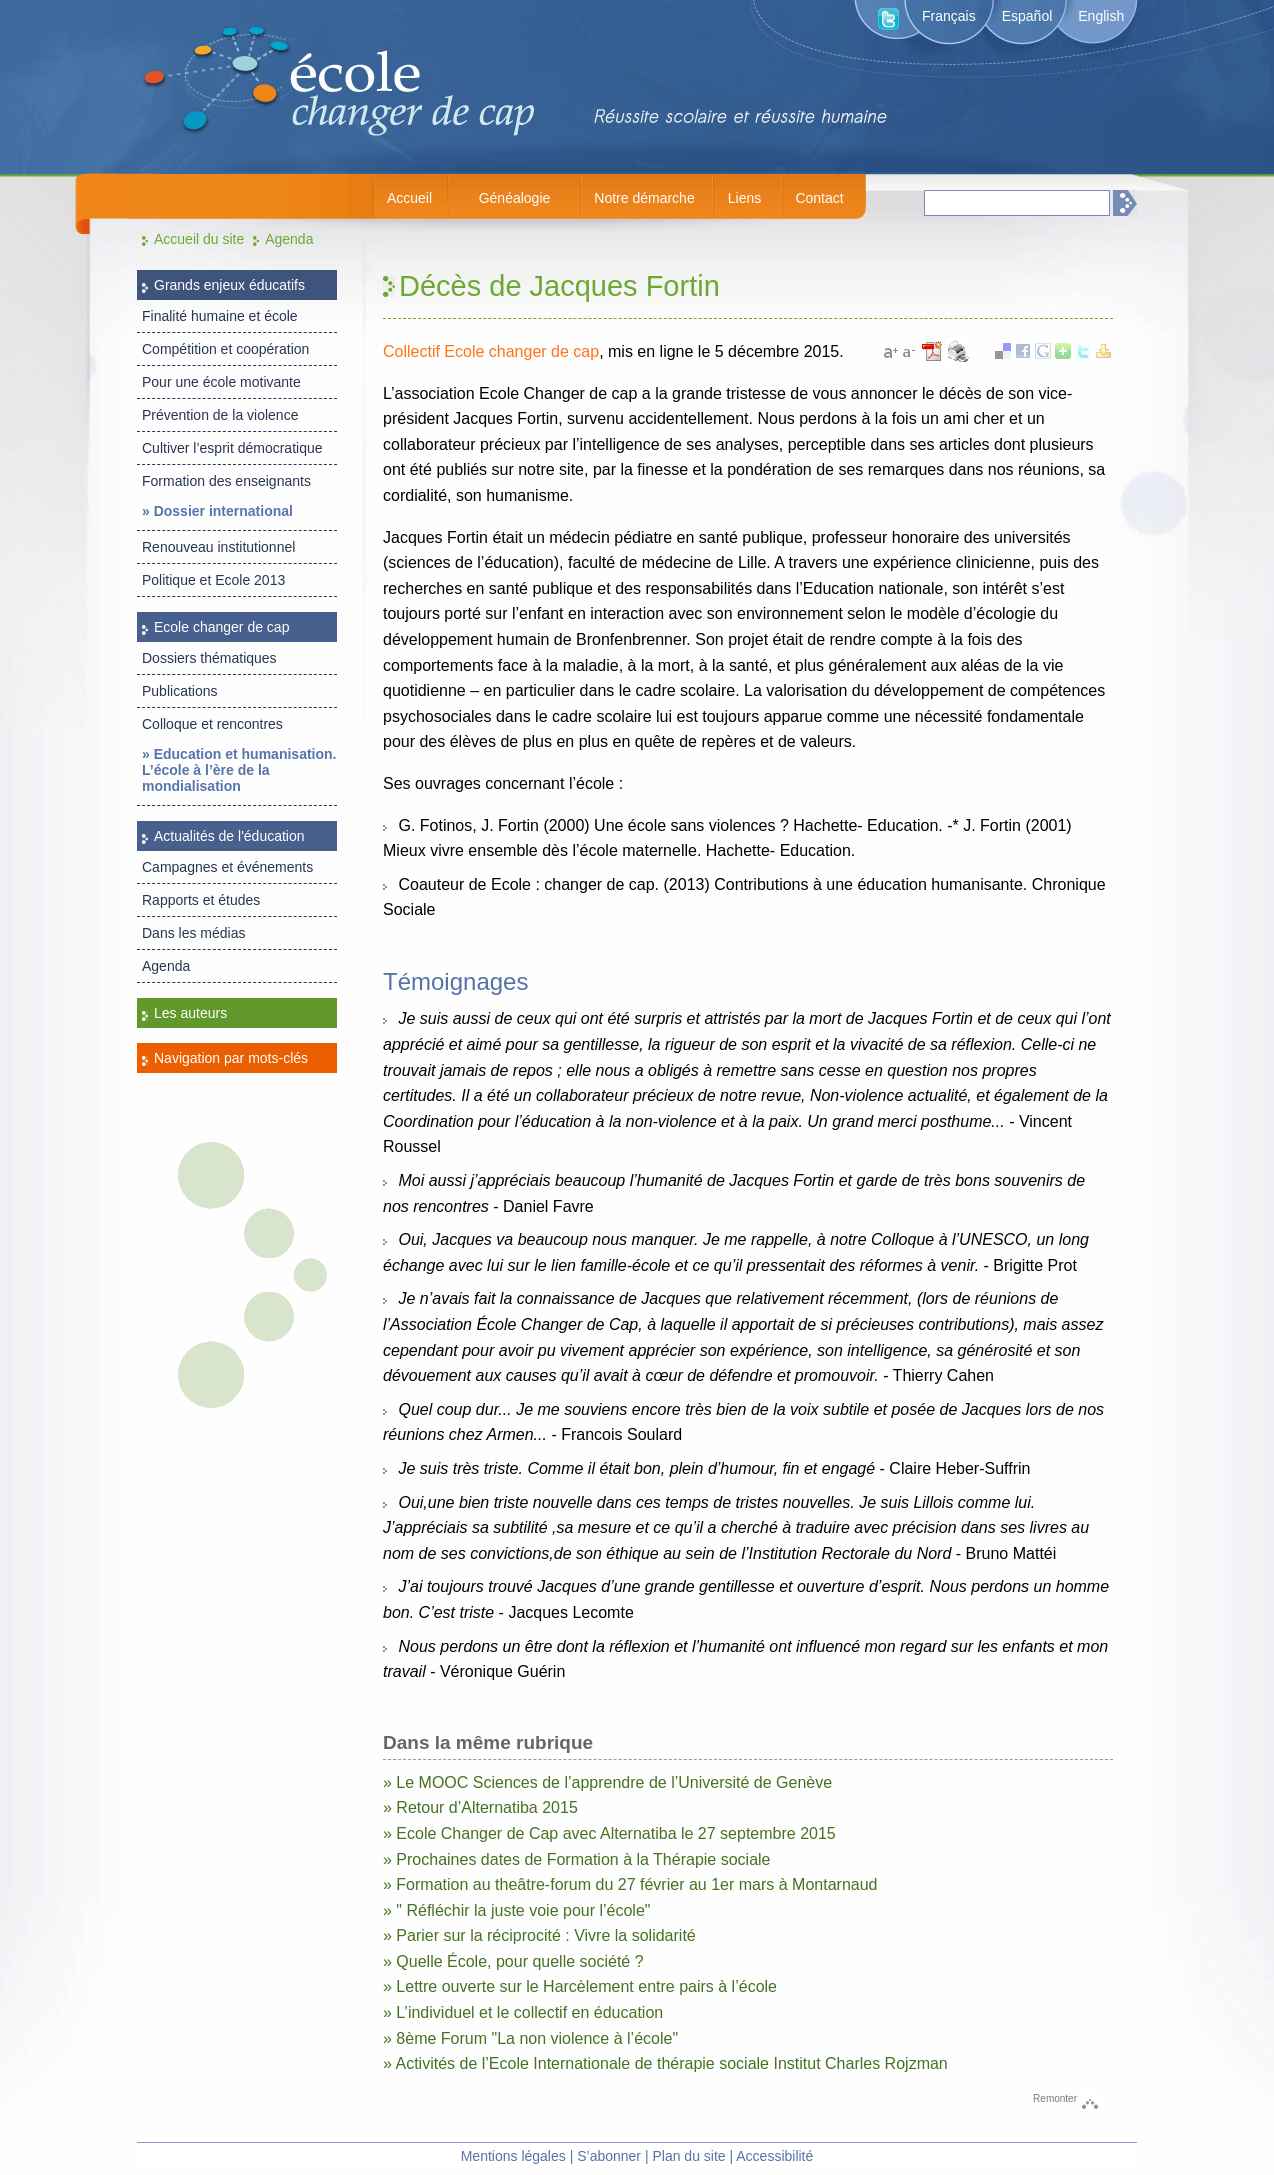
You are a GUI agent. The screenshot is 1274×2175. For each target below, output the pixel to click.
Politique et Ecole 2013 (213, 580)
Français (949, 16)
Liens (744, 198)
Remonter (1055, 2098)
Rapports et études (201, 900)
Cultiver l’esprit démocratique (232, 448)
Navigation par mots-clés (231, 1058)
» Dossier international (217, 511)
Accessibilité (774, 2156)
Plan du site (688, 2156)
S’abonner (609, 2156)
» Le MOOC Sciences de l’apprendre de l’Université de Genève (607, 1782)
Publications (180, 691)
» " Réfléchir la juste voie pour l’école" (517, 1910)
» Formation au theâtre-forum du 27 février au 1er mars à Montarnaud (630, 1884)
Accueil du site (199, 239)
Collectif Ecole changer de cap (491, 351)
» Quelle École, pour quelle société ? (513, 1961)
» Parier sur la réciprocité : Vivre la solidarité (539, 1935)
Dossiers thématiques (209, 658)
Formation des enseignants (226, 481)
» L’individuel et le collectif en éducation (523, 2012)
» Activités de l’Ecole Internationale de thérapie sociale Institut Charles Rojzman (665, 2063)
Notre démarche (644, 198)
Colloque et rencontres (212, 724)
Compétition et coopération (225, 349)
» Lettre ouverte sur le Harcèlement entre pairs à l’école (580, 1986)
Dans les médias (194, 933)
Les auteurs (190, 1013)
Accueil (409, 198)
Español (1027, 16)
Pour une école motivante (221, 382)
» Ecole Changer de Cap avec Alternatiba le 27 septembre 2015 (609, 1833)
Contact (819, 198)
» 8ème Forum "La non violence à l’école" (530, 2038)
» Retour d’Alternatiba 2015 (480, 1807)
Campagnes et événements (227, 867)
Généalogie (515, 198)
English (1101, 16)
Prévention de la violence (220, 415)
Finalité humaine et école (220, 316)
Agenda (289, 239)
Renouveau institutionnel (218, 547)
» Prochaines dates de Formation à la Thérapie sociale (576, 1859)
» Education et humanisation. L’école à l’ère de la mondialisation (239, 770)
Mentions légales (513, 2156)
